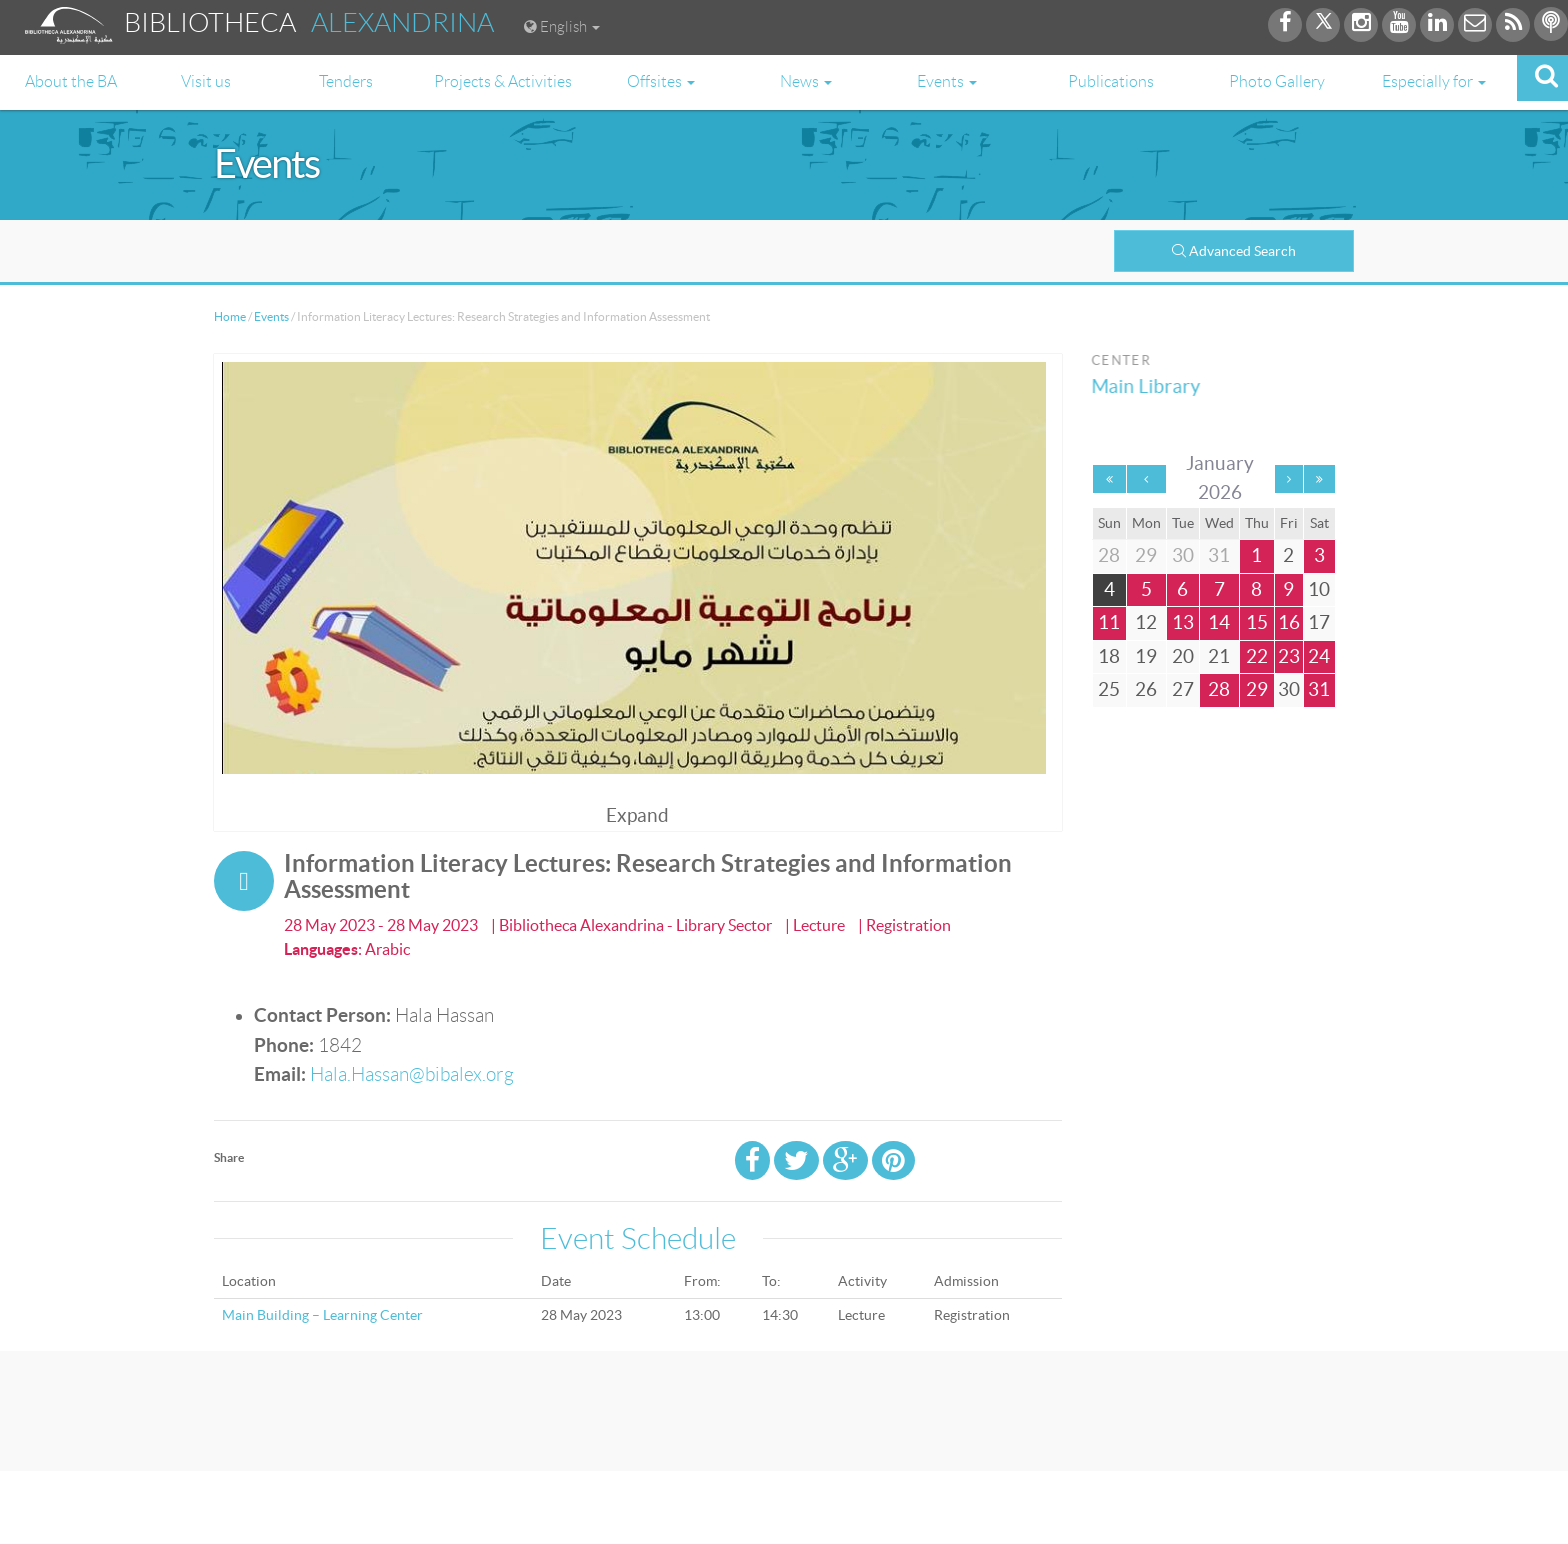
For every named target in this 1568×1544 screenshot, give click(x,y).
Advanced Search (1234, 251)
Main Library (1151, 386)
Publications (1111, 81)
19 (1146, 656)
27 (1183, 689)
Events (271, 316)
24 (1319, 656)
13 (1183, 622)
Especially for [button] (1434, 81)
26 (1146, 689)
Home (230, 316)
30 (1289, 689)
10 (1319, 589)
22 (1257, 656)
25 (1109, 689)
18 (1109, 656)
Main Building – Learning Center (322, 1315)
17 (1319, 622)
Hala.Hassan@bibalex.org (412, 1074)
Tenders (346, 81)
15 (1257, 622)
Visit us (206, 81)
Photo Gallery (1277, 81)
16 (1289, 622)
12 (1146, 622)
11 (1109, 622)
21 (1219, 656)
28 (1219, 689)
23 (1289, 656)
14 (1219, 622)
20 (1183, 656)
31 (1319, 689)
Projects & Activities (503, 81)
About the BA (71, 81)
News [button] (806, 81)
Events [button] (947, 81)
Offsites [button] (661, 81)
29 (1257, 689)
